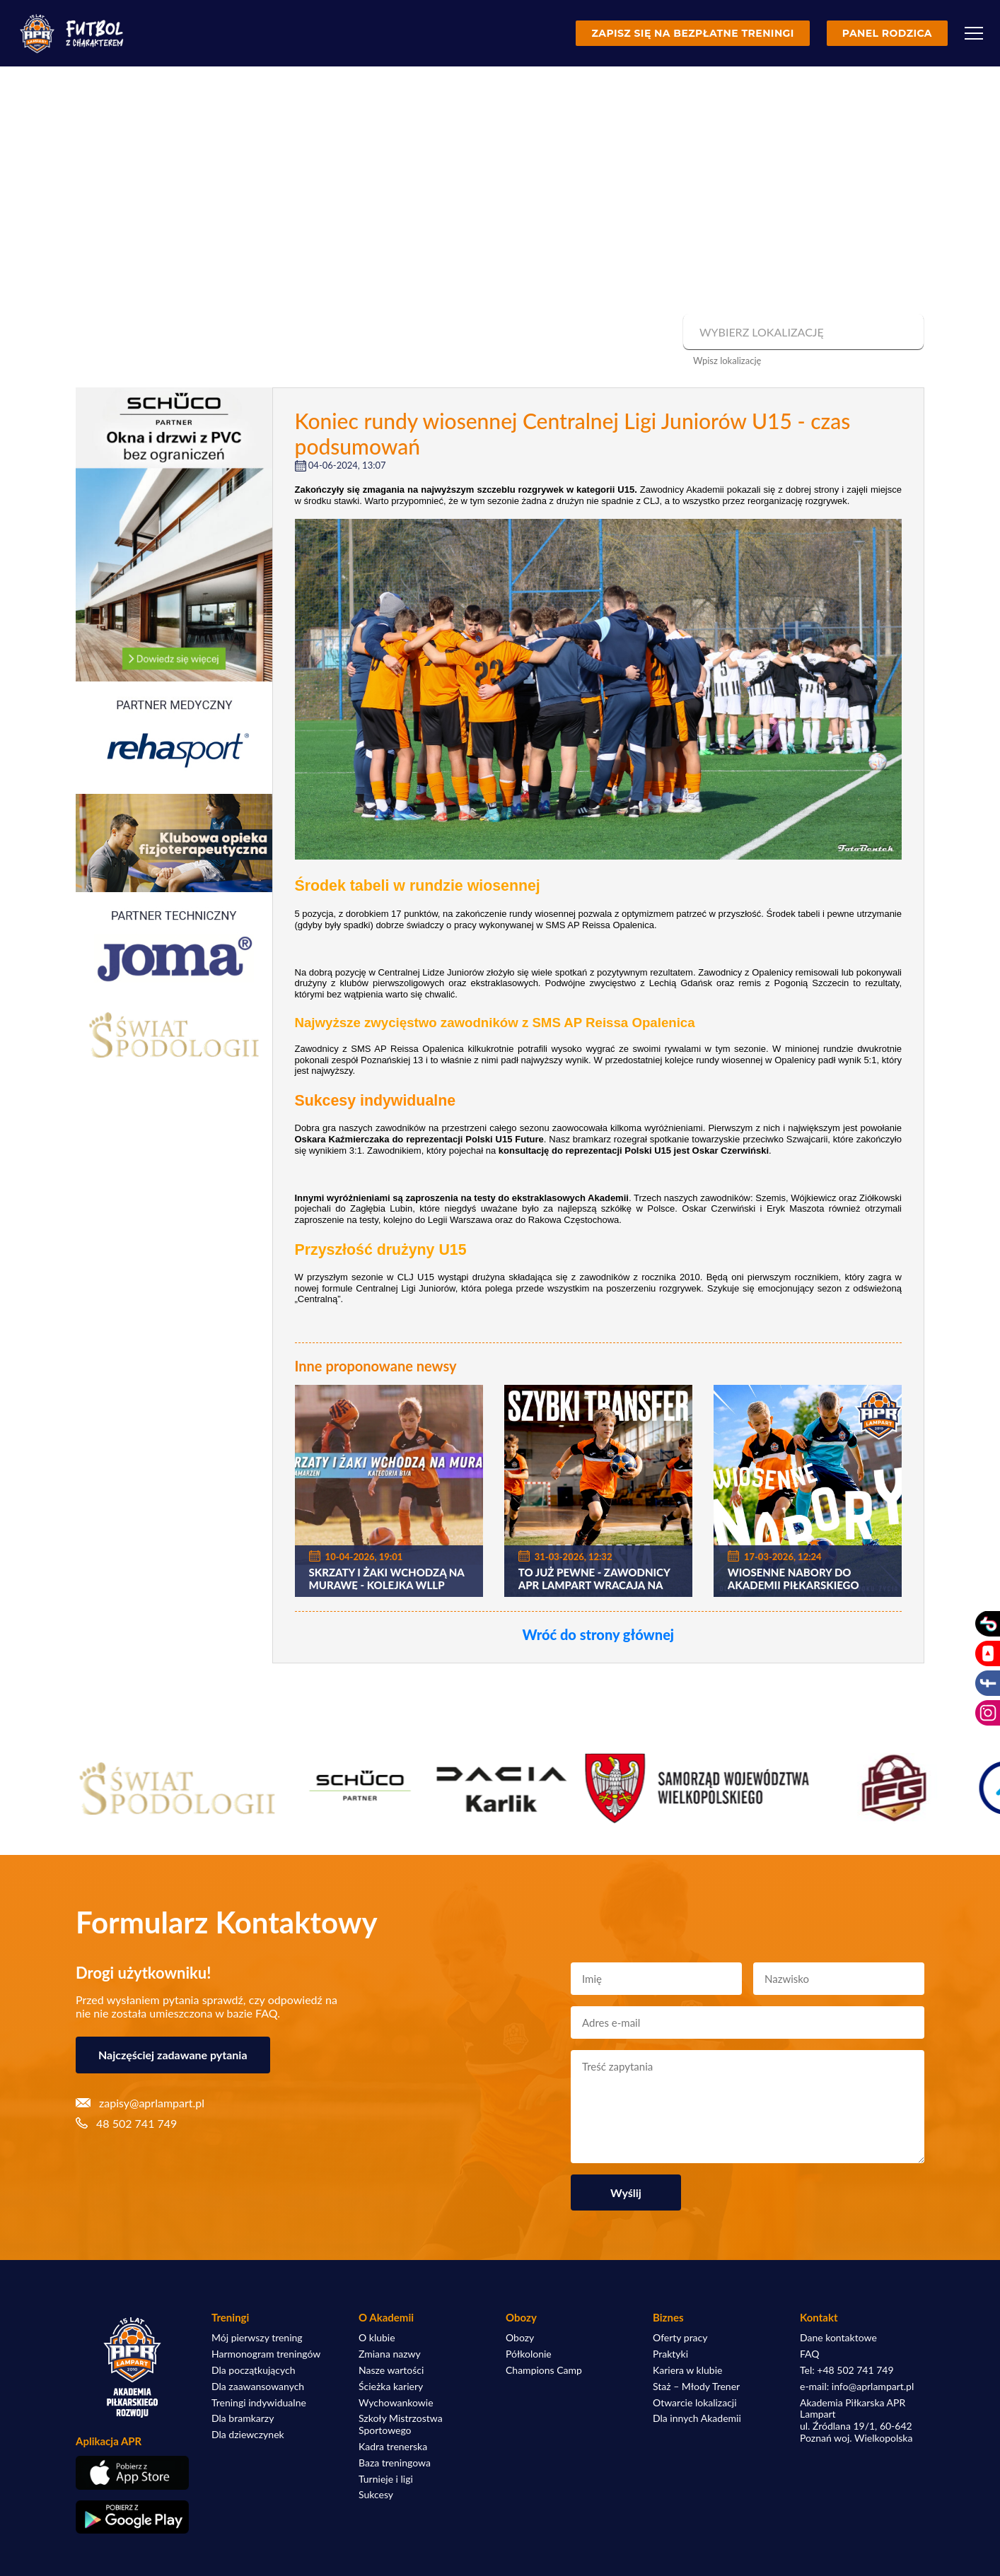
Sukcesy (376, 2494)
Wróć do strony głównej (598, 1634)
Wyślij (625, 2192)
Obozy (520, 2337)
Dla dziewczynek (247, 2434)
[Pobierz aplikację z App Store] (132, 2472)
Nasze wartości (391, 2370)
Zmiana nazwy (390, 2354)
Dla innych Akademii (697, 2418)
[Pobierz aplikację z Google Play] (132, 2517)
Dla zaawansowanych (257, 2386)
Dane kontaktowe (838, 2337)
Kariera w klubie (687, 2370)
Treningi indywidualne (258, 2402)
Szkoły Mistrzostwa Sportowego (401, 2424)
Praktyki (670, 2354)
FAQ (810, 2354)
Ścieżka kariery (391, 2386)
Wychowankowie (396, 2402)
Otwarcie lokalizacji (695, 2402)
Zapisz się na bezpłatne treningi (692, 33)
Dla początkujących (253, 2370)
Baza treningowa (395, 2463)
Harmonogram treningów (265, 2354)
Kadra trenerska (393, 2446)
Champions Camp (544, 2370)
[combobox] (801, 332)
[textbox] (801, 332)
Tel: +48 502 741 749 (847, 2370)
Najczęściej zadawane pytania (173, 2054)
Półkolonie (529, 2354)
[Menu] (974, 33)
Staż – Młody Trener (696, 2386)
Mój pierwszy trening (257, 2337)
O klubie (377, 2337)
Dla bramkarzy (242, 2418)
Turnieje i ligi (386, 2479)
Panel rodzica (887, 33)
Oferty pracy (680, 2337)
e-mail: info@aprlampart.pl (857, 2386)
